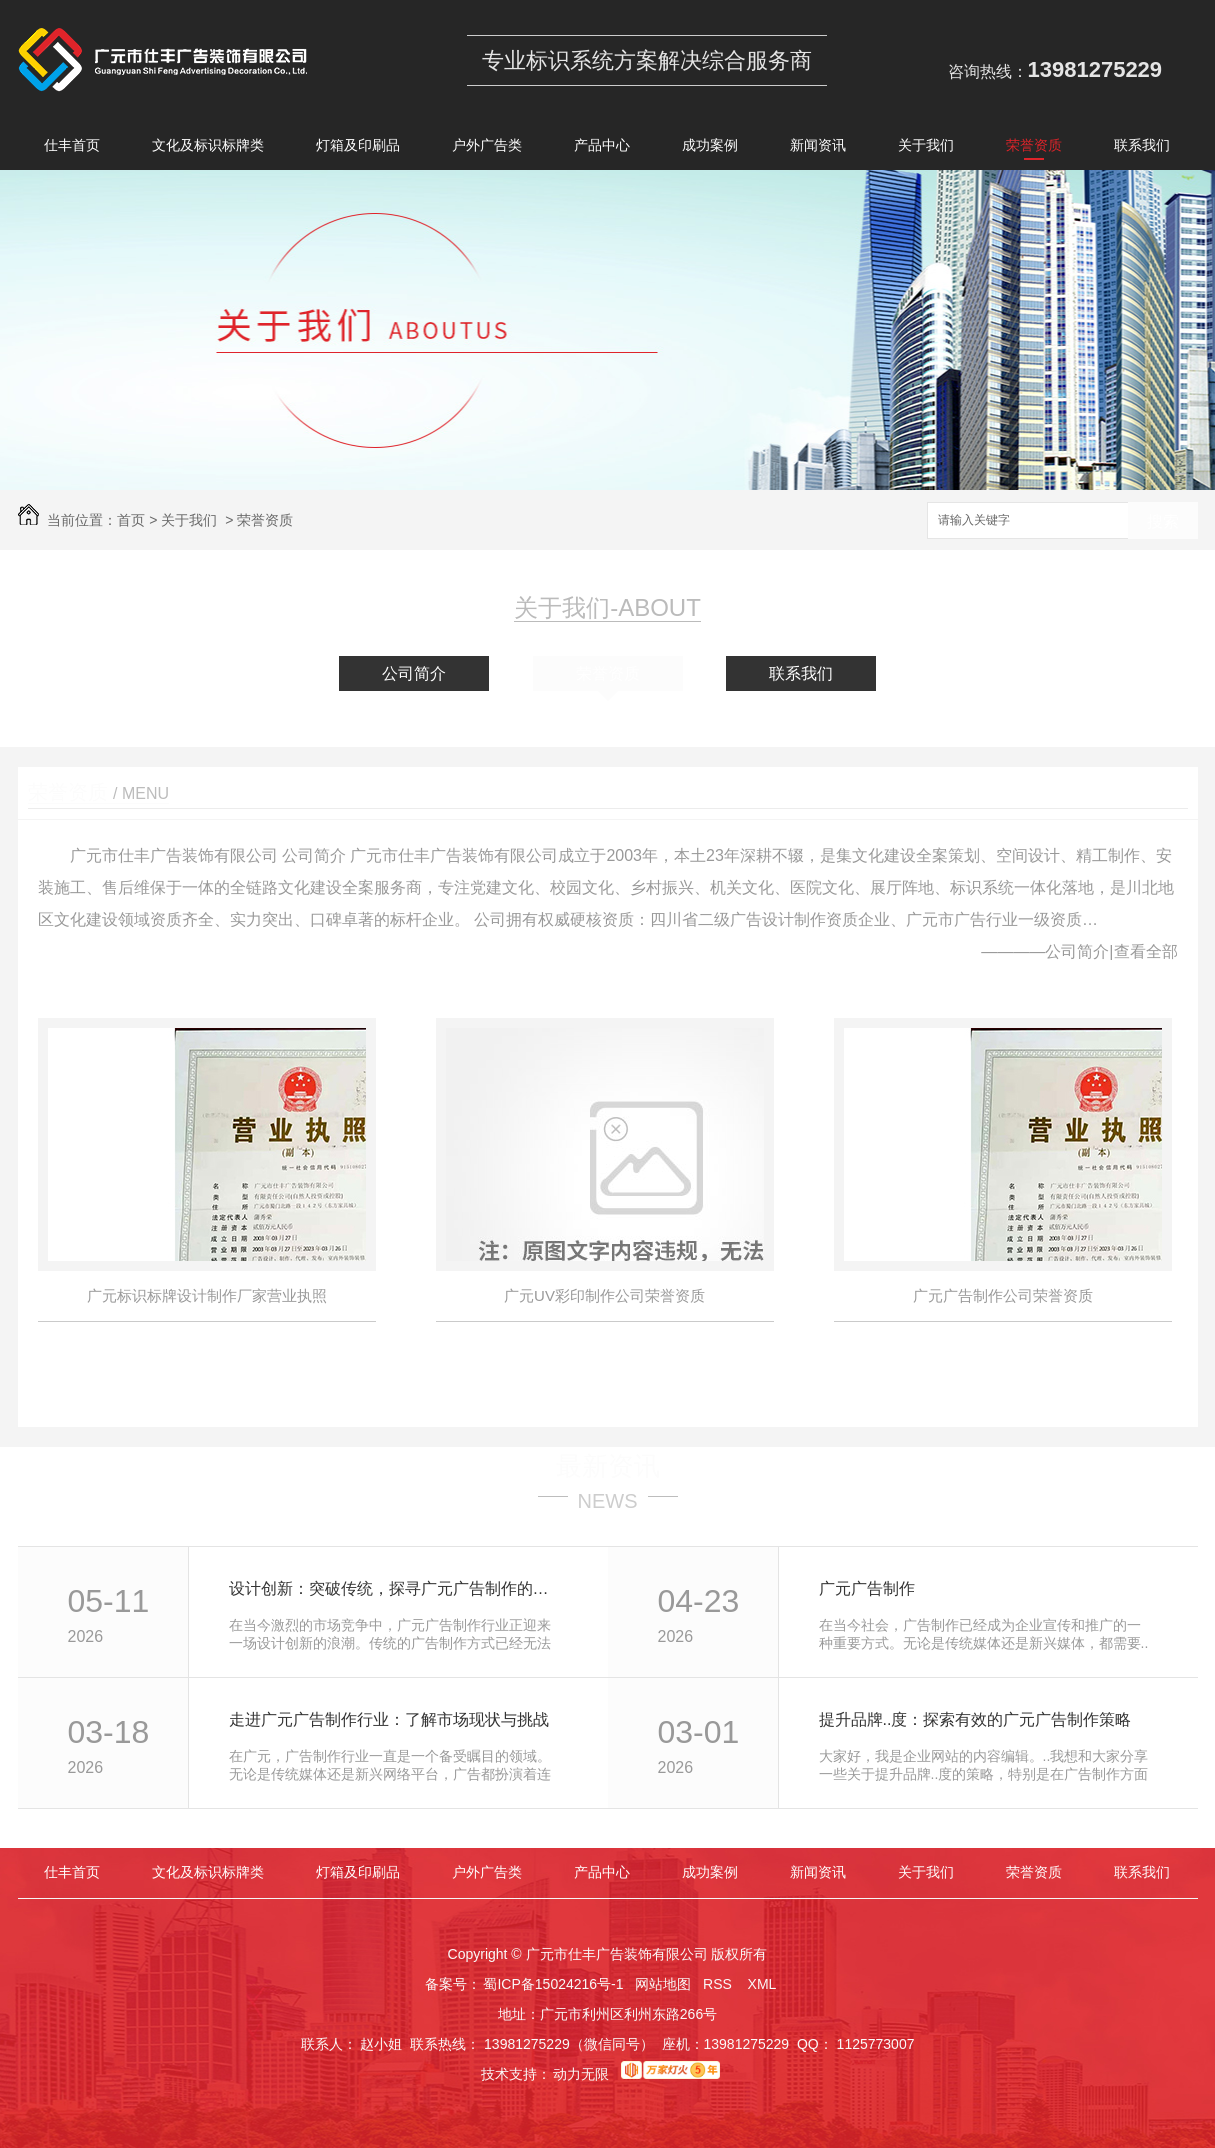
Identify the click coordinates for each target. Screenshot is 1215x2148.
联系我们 (1142, 148)
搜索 (1163, 521)
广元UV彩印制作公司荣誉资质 (604, 1295)
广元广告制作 (867, 1588)
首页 (131, 520)
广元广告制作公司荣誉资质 (1003, 1295)
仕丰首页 (72, 148)
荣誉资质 (1034, 148)
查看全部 (1146, 951)
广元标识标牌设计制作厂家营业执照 (207, 1295)
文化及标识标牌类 (208, 148)
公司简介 (414, 673)
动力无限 (581, 2074)
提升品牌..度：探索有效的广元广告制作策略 (975, 1719)
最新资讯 (608, 1466)
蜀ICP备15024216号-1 (553, 1984)
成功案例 (710, 148)
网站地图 (663, 1984)
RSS (719, 1984)
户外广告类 (487, 148)
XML (764, 1984)
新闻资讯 (818, 148)
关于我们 (926, 148)
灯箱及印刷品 (358, 148)
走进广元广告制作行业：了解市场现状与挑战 (389, 1719)
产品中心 (602, 148)
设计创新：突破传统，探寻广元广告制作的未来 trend (396, 1588)
